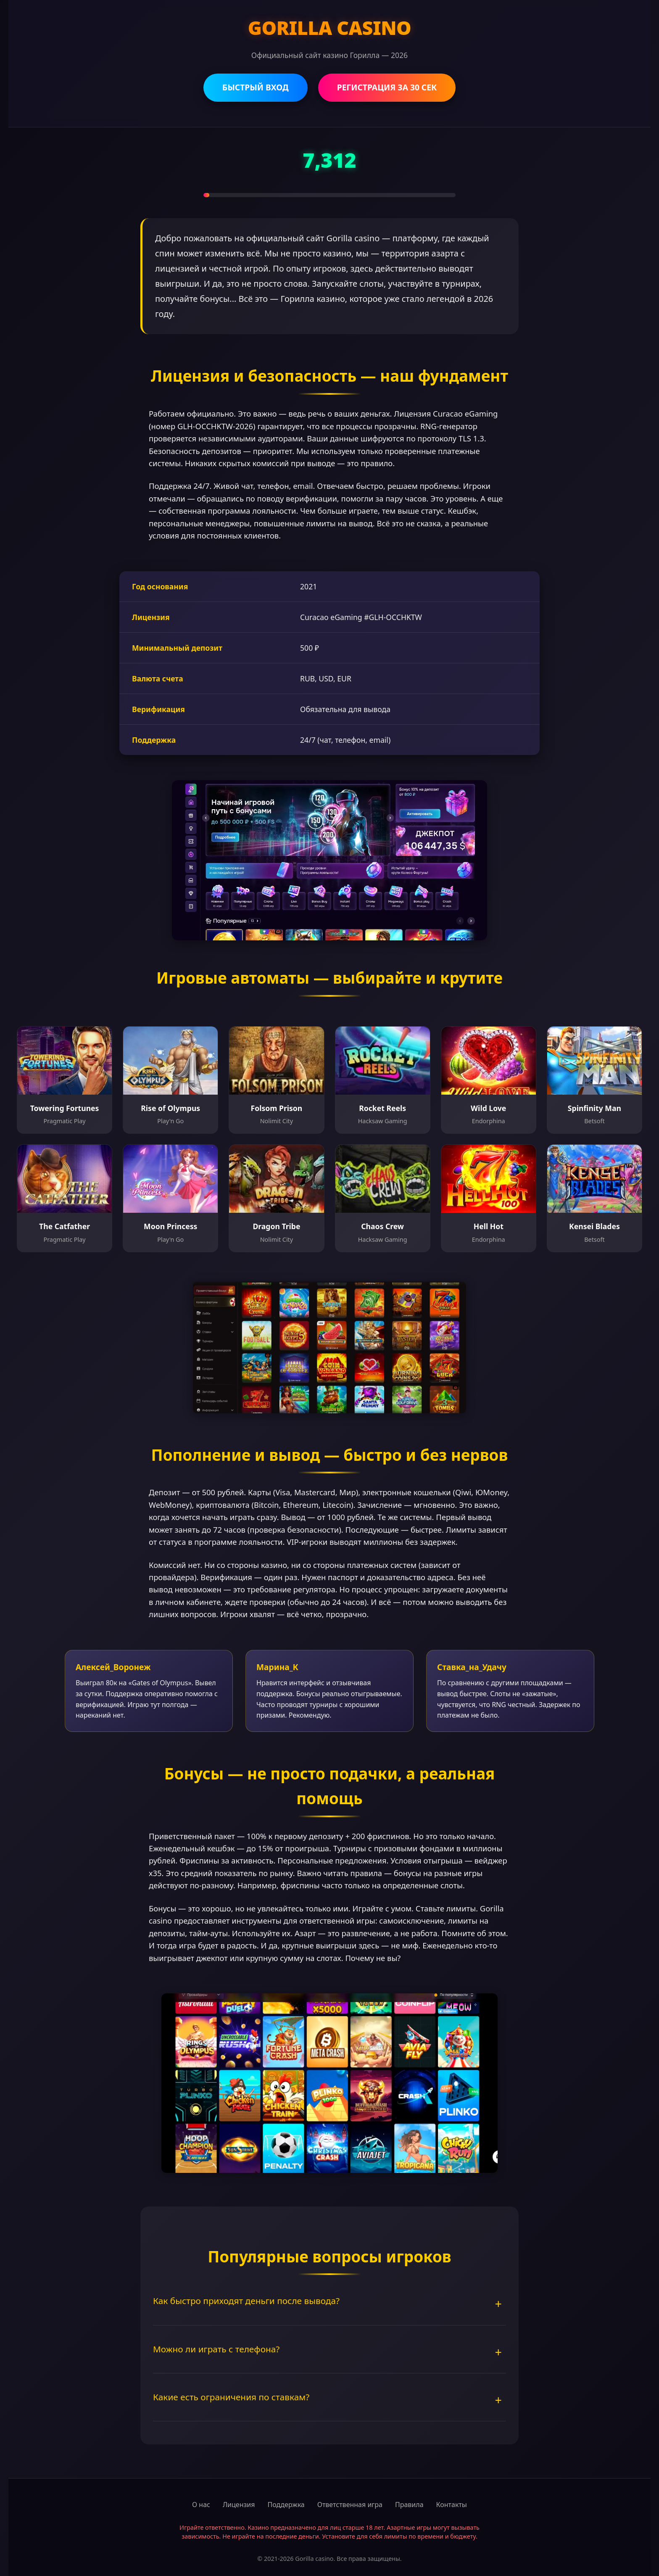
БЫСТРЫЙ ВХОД (255, 87)
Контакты (451, 2504)
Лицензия (239, 2504)
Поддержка (285, 2504)
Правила (409, 2504)
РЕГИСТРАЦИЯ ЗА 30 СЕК (387, 87)
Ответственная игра (349, 2504)
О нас (201, 2504)
